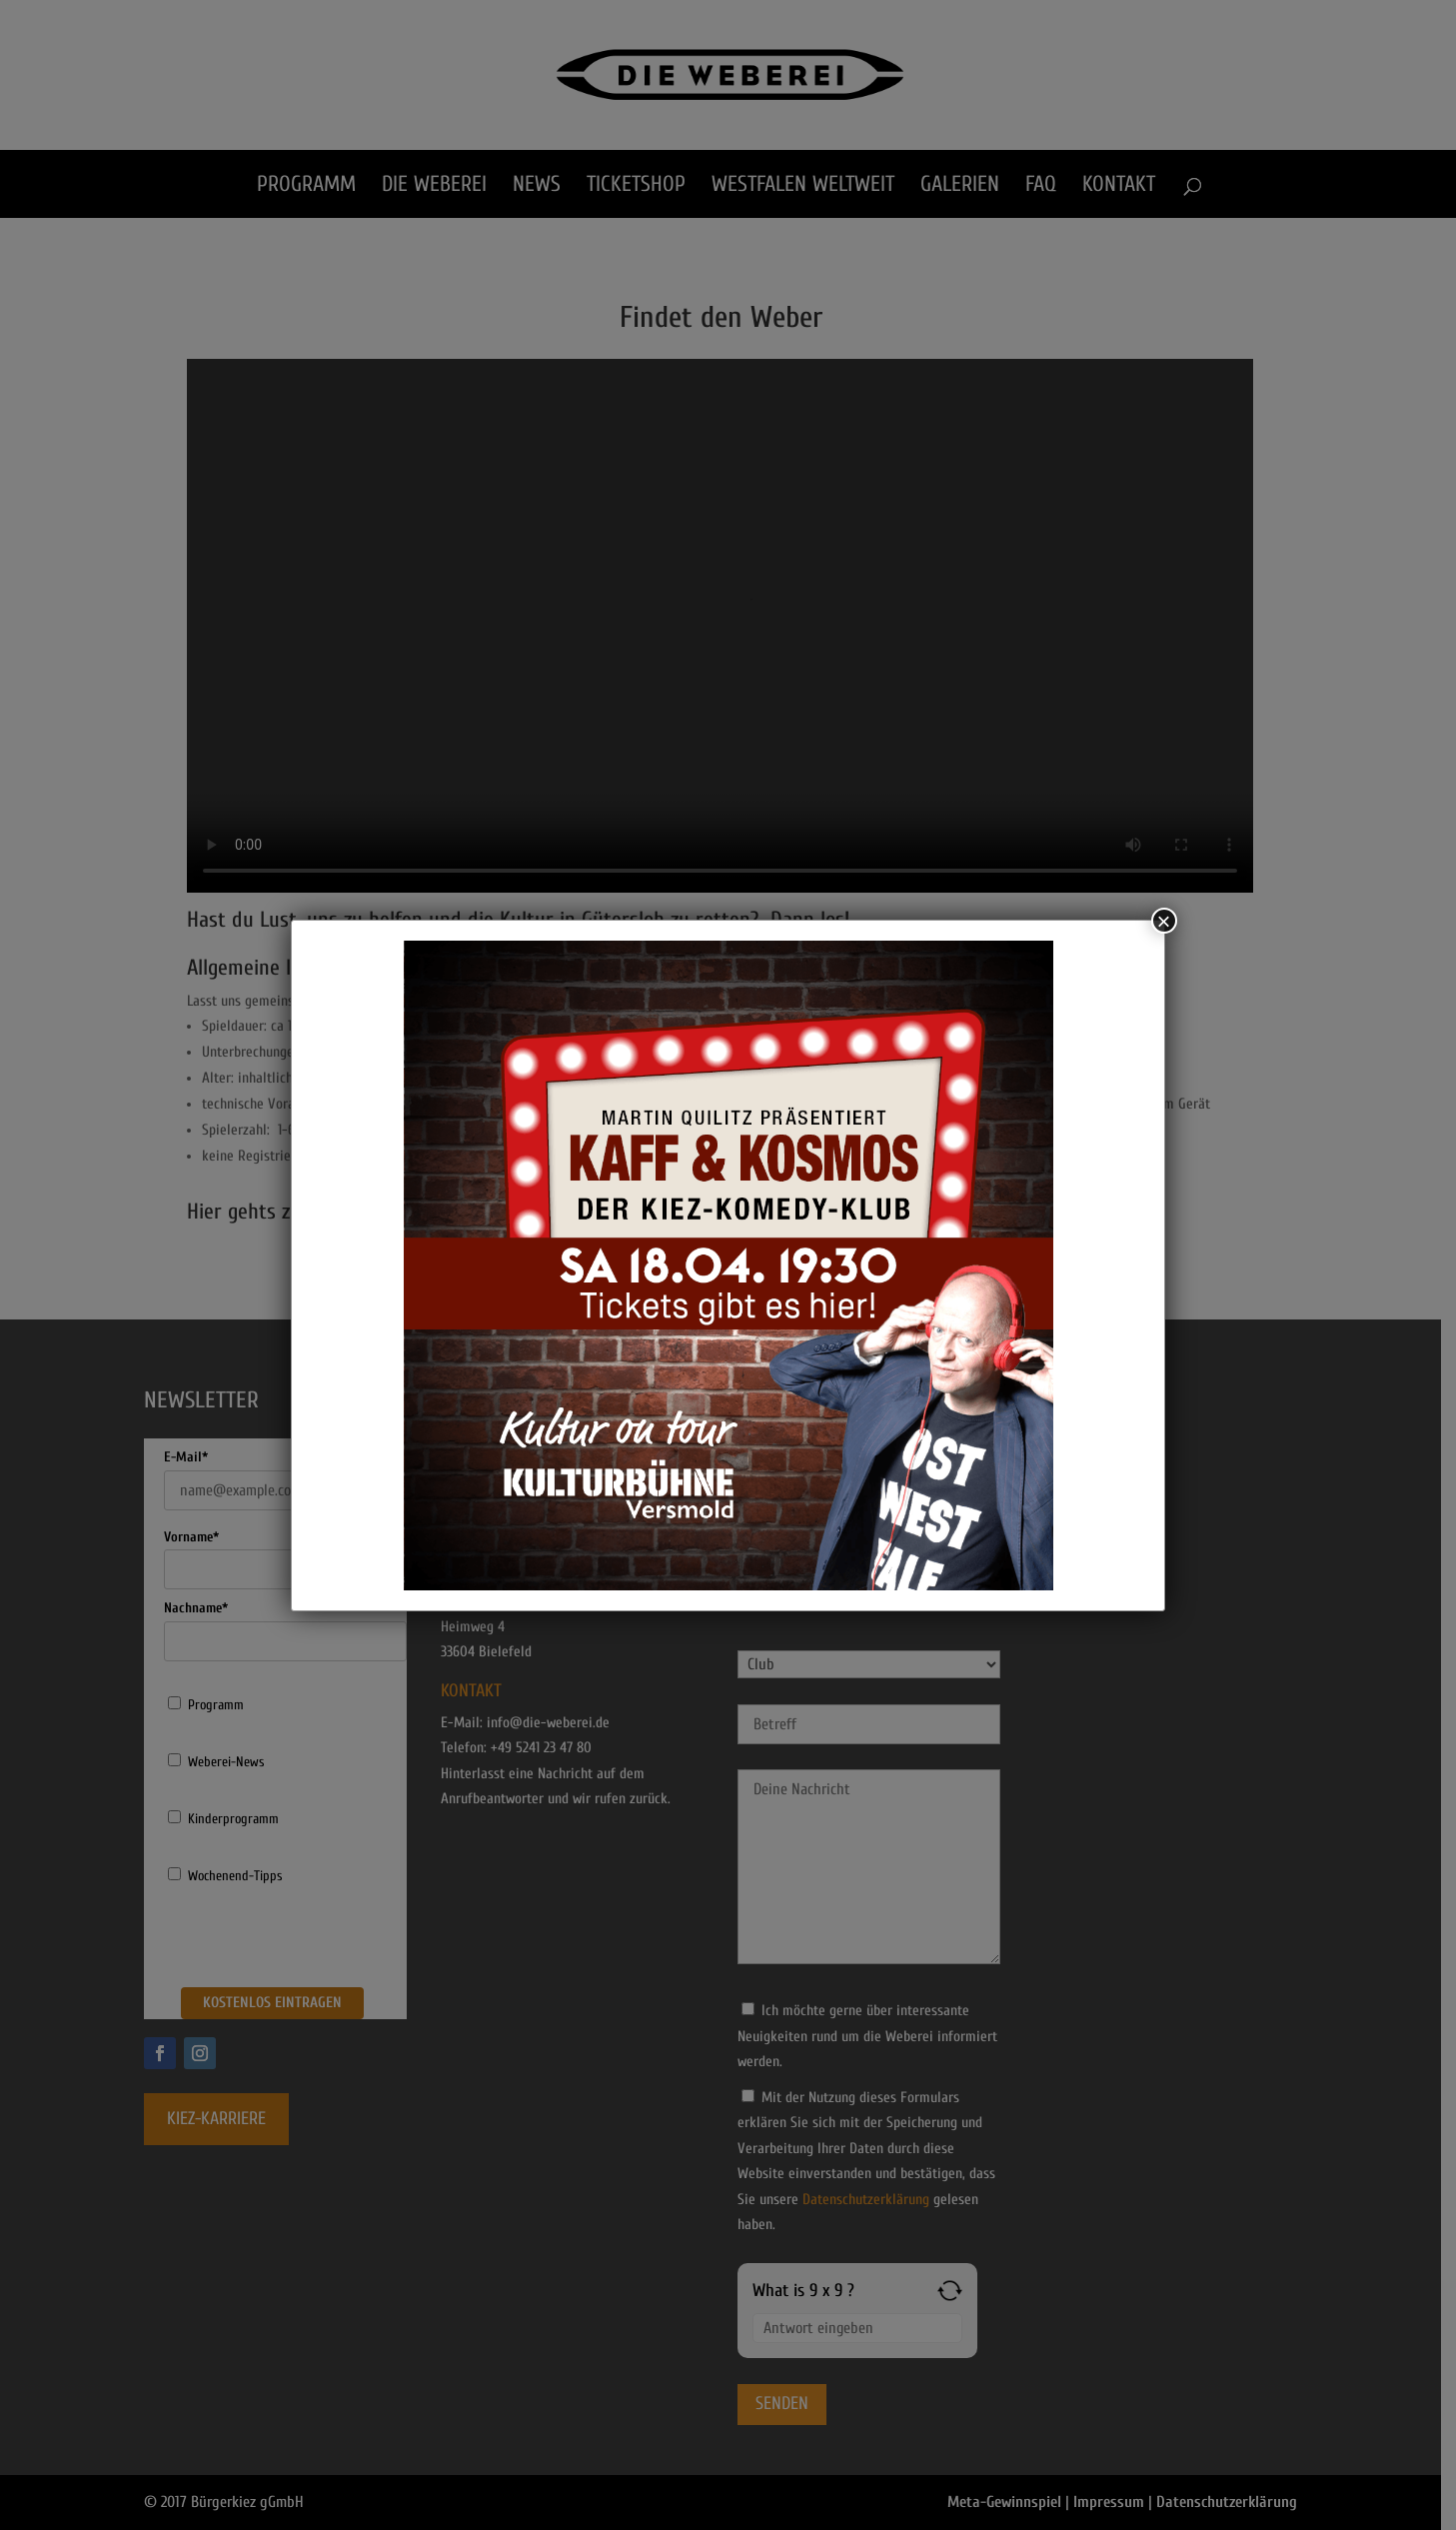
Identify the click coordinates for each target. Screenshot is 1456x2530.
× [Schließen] (1164, 921)
